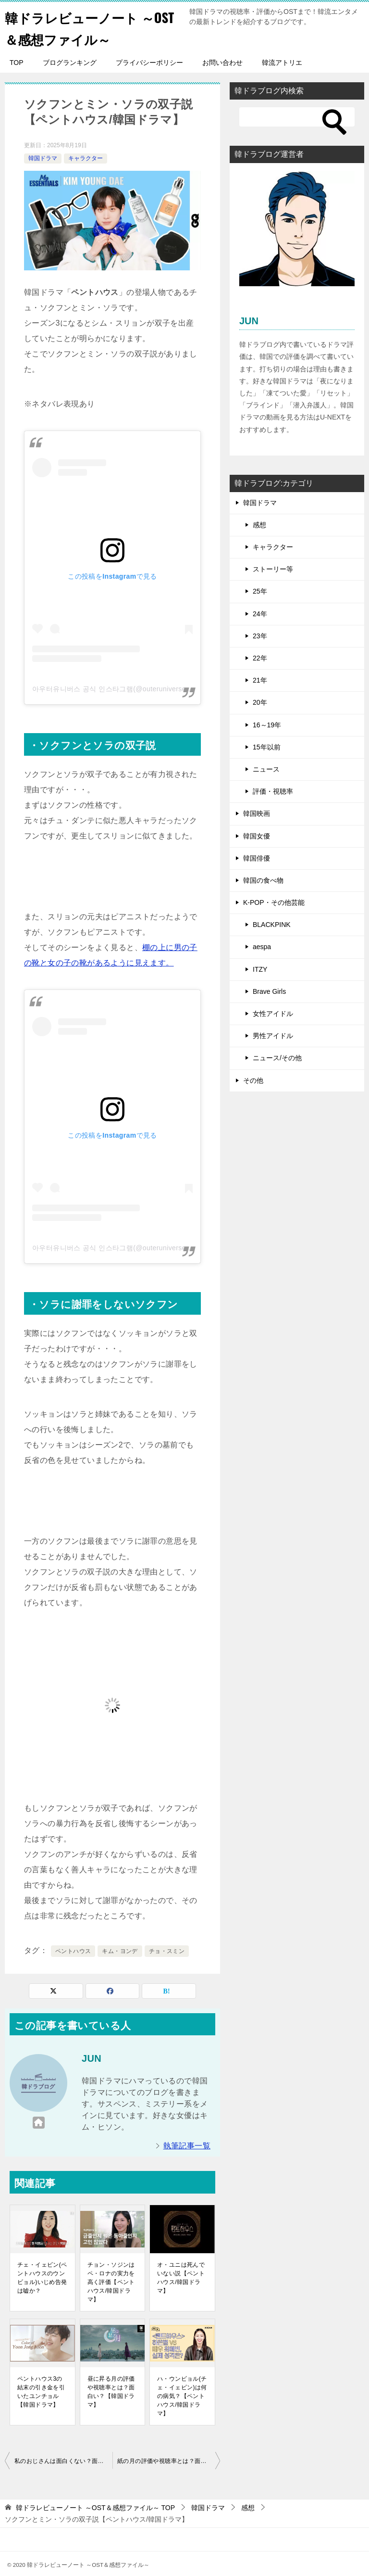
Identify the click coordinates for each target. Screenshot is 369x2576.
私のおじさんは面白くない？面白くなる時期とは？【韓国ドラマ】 (63, 2461)
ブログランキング (70, 62)
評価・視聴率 (273, 791)
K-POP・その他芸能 (274, 902)
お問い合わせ (222, 62)
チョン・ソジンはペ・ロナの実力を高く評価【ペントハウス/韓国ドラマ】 (111, 2282)
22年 (260, 658)
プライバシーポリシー (149, 62)
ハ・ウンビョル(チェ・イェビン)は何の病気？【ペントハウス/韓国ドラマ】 (182, 2396)
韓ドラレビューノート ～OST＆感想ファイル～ (88, 27)
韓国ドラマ (42, 158)
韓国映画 (256, 813)
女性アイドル (273, 1013)
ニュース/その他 (277, 1058)
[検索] (297, 117)
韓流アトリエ (282, 62)
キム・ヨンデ (119, 1951)
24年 (260, 614)
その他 (253, 1080)
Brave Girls (269, 991)
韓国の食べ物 (263, 880)
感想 (259, 525)
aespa (262, 947)
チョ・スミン (166, 1951)
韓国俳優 (256, 858)
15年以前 (267, 747)
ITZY (260, 969)
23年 (260, 636)
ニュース (266, 769)
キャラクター (85, 158)
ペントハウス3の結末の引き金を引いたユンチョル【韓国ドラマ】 (41, 2391)
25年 (260, 591)
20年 (260, 702)
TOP (17, 62)
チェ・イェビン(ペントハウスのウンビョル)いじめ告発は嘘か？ (42, 2277)
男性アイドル (273, 1036)
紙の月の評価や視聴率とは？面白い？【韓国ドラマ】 (168, 2461)
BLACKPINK (272, 924)
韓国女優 (256, 836)
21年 (260, 680)
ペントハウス (73, 1951)
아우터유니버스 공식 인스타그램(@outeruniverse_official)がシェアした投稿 (150, 689)
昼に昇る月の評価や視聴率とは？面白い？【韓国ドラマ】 (111, 2391)
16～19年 (267, 725)
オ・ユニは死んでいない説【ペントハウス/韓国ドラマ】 (181, 2277)
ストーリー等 (273, 569)
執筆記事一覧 (186, 2146)
